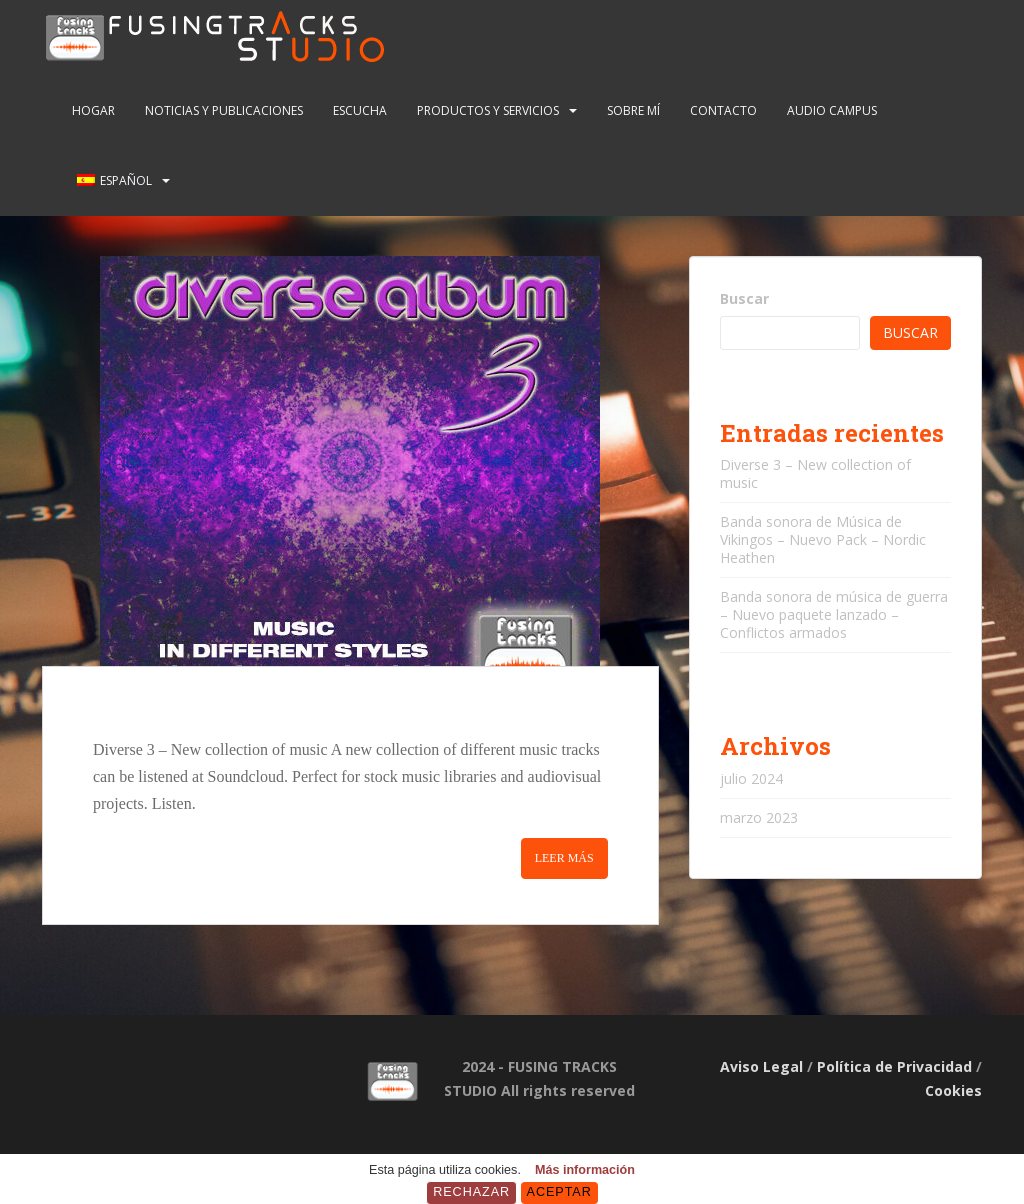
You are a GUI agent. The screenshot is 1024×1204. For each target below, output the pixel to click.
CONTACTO (723, 110)
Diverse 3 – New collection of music (815, 473)
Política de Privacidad (894, 1066)
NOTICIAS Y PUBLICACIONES (224, 110)
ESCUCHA (360, 110)
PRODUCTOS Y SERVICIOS (488, 110)
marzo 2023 (759, 817)
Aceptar (559, 1192)
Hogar (93, 110)
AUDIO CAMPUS (832, 110)
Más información (585, 1170)
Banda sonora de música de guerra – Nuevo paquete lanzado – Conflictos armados (834, 614)
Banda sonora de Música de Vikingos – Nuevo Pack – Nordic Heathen (823, 539)
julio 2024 (751, 778)
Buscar (744, 298)
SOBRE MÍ (633, 110)
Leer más (564, 858)
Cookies (953, 1090)
